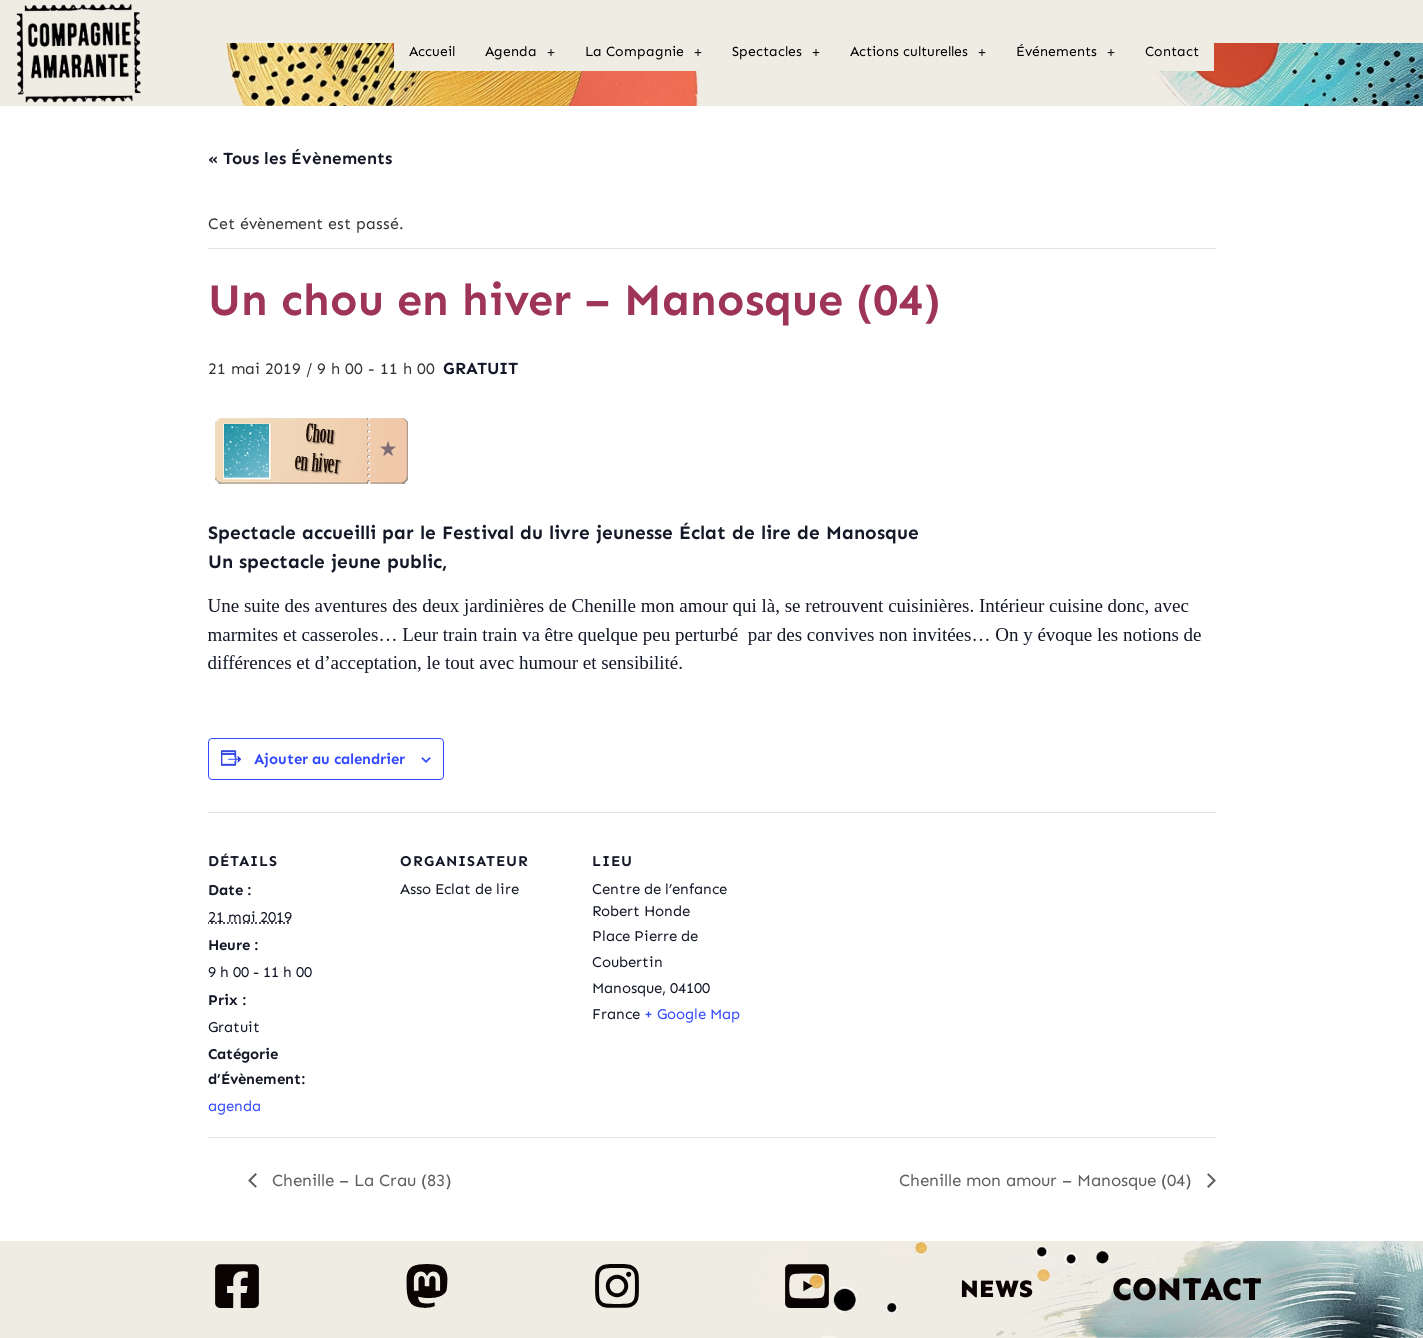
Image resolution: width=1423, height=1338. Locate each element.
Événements (1065, 51)
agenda (234, 1106)
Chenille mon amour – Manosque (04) (1048, 1180)
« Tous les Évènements (300, 158)
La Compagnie (643, 51)
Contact (1172, 51)
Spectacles (776, 51)
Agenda (520, 51)
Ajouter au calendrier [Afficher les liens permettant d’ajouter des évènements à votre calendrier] (329, 759)
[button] (520, 52)
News (996, 1289)
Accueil (432, 51)
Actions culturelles (918, 51)
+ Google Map (692, 1014)
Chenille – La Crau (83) (359, 1180)
